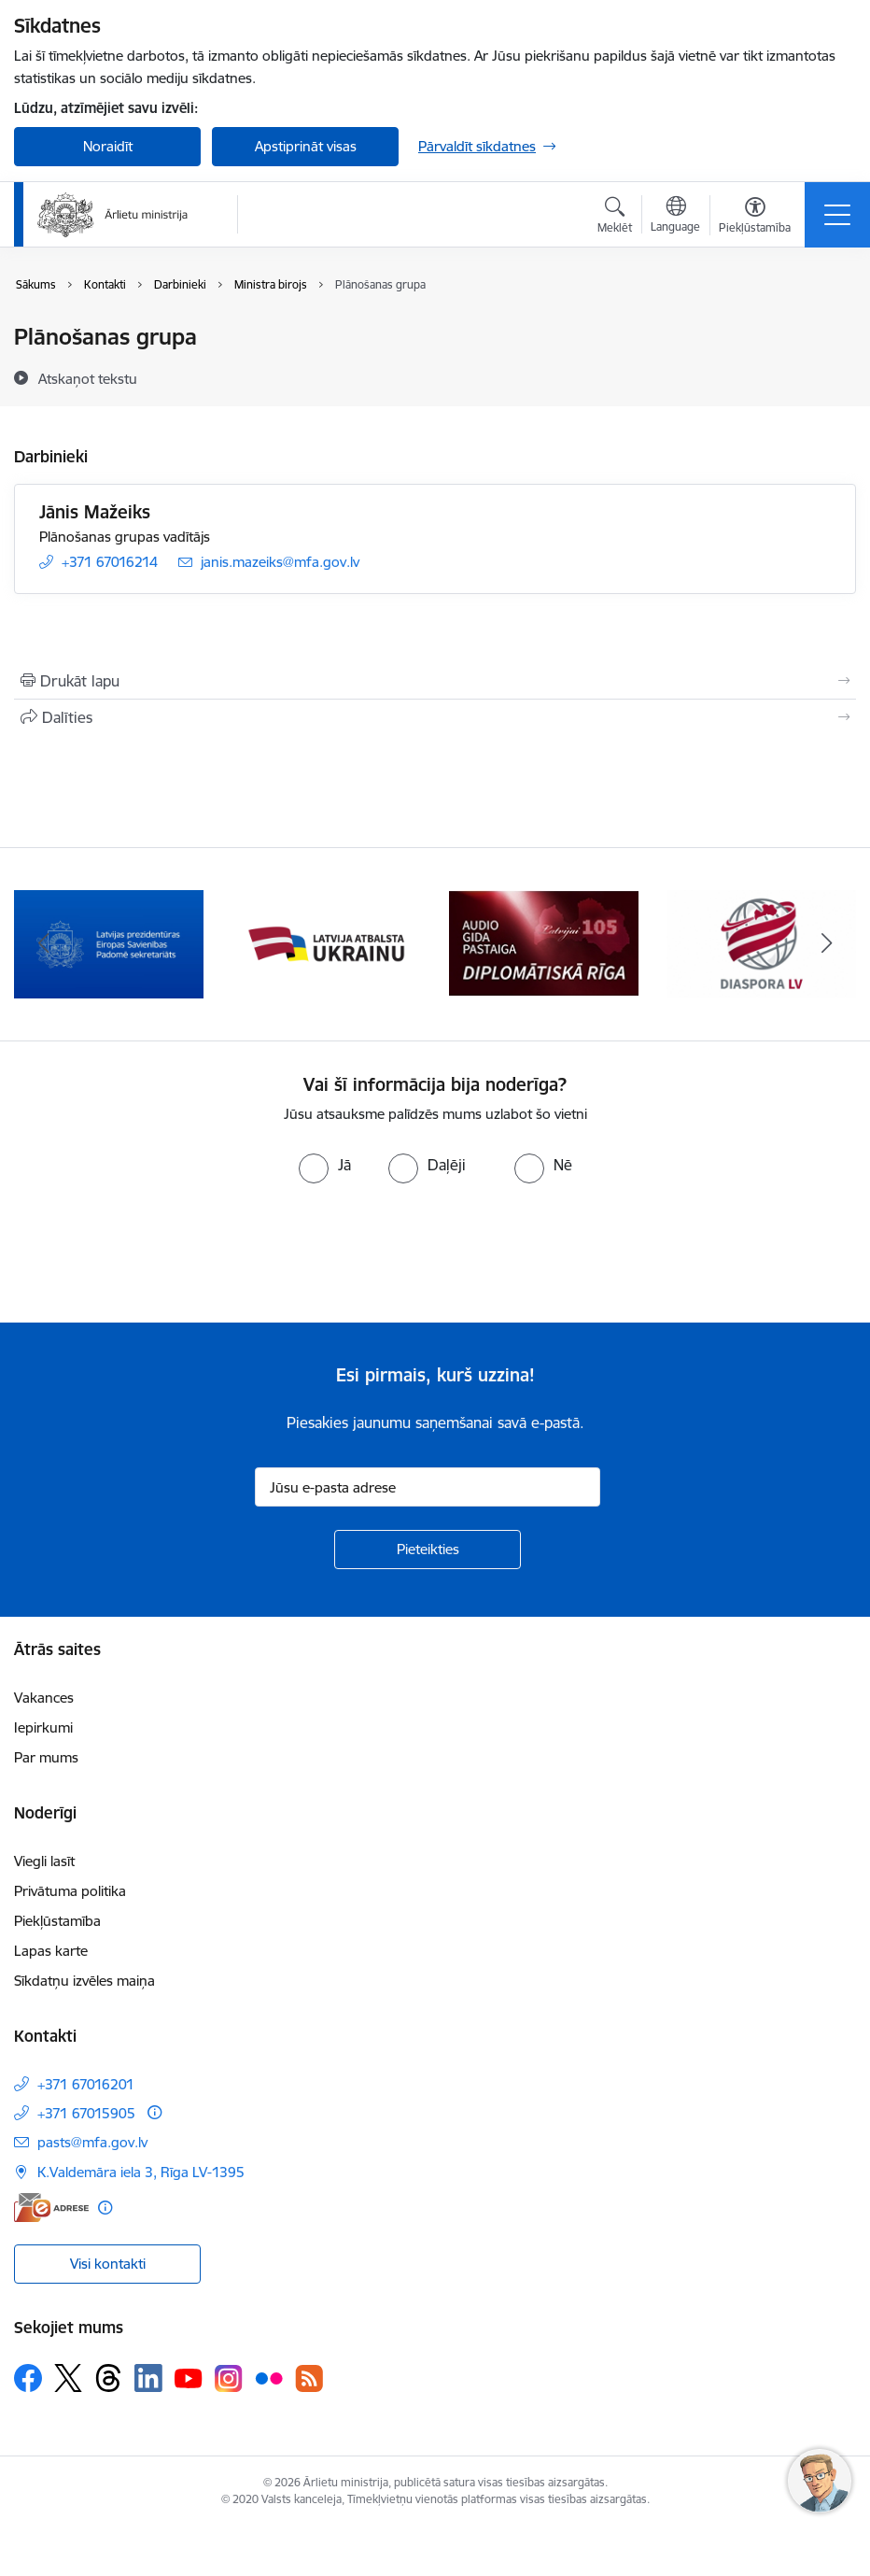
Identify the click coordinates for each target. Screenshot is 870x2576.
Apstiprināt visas (306, 146)
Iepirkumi (43, 1727)
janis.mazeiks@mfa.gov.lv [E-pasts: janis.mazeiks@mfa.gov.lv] (280, 562)
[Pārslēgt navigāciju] (837, 215)
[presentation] (156, 1253)
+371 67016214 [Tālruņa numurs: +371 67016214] (110, 562)
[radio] (325, 1165)
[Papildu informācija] (154, 2112)
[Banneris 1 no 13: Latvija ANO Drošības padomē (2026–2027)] (108, 943)
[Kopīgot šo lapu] (435, 717)
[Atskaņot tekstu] (87, 378)
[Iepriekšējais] (43, 944)
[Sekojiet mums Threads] (108, 2378)
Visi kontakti (108, 2263)
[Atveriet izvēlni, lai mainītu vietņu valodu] (675, 216)
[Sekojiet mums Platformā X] (68, 2378)
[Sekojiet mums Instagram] (229, 2378)
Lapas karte (51, 1951)
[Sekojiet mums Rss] (309, 2378)
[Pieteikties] (427, 1549)
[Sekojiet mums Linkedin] (148, 2378)
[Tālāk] (826, 944)
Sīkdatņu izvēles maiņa (84, 1980)
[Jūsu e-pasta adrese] (427, 1487)
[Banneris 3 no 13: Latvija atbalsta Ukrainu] (544, 943)
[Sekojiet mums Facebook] (28, 2378)
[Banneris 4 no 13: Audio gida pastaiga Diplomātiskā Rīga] (761, 943)
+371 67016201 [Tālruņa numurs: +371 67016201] (85, 2084)
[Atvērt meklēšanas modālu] (614, 217)
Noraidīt (108, 146)
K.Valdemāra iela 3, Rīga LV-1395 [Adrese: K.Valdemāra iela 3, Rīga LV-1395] (141, 2172)
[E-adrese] (51, 2207)
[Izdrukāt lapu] (435, 681)
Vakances (44, 1697)
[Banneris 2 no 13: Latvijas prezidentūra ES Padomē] (326, 943)
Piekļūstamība (57, 1921)
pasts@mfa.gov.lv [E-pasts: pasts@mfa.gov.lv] (92, 2142)
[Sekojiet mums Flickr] (269, 2377)
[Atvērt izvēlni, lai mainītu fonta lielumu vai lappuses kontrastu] (754, 217)
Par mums (46, 1757)
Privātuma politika (70, 1891)
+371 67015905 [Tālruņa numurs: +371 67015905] (86, 2113)
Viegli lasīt (44, 1861)
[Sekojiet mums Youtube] (189, 2377)
